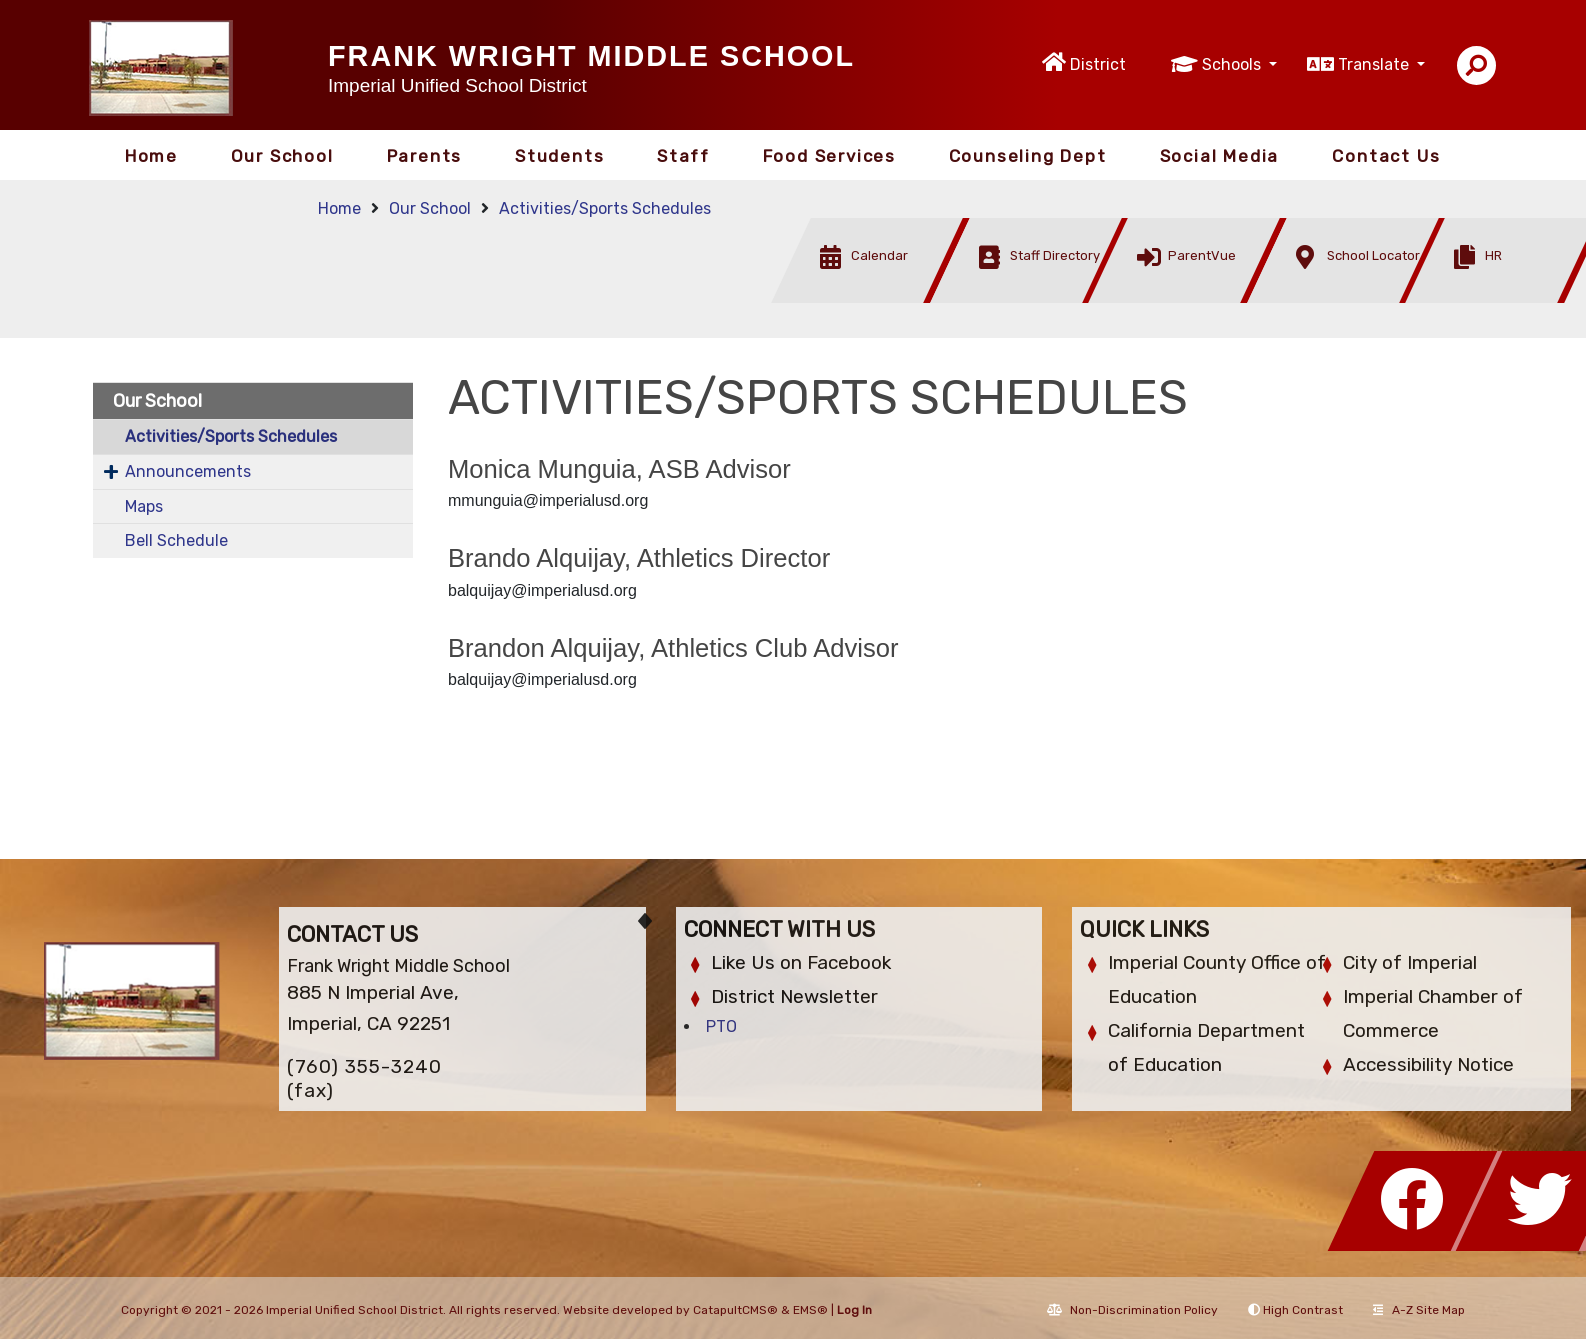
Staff (683, 156)
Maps (144, 506)
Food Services (829, 156)
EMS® (810, 1310)
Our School (282, 156)
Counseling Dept (1028, 156)
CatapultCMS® (735, 1310)
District (1098, 64)
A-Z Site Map (1419, 1310)
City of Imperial (1410, 962)
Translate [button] (1375, 64)
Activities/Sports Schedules (605, 208)
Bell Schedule (176, 540)
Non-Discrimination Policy (1132, 1310)
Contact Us (1386, 156)
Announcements (188, 471)
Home (151, 156)
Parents (425, 156)
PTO (721, 1026)
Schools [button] (1233, 64)
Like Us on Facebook (801, 962)
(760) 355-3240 (364, 1066)
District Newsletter (794, 996)
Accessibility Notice (1428, 1064)
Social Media (1220, 156)
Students (559, 156)
